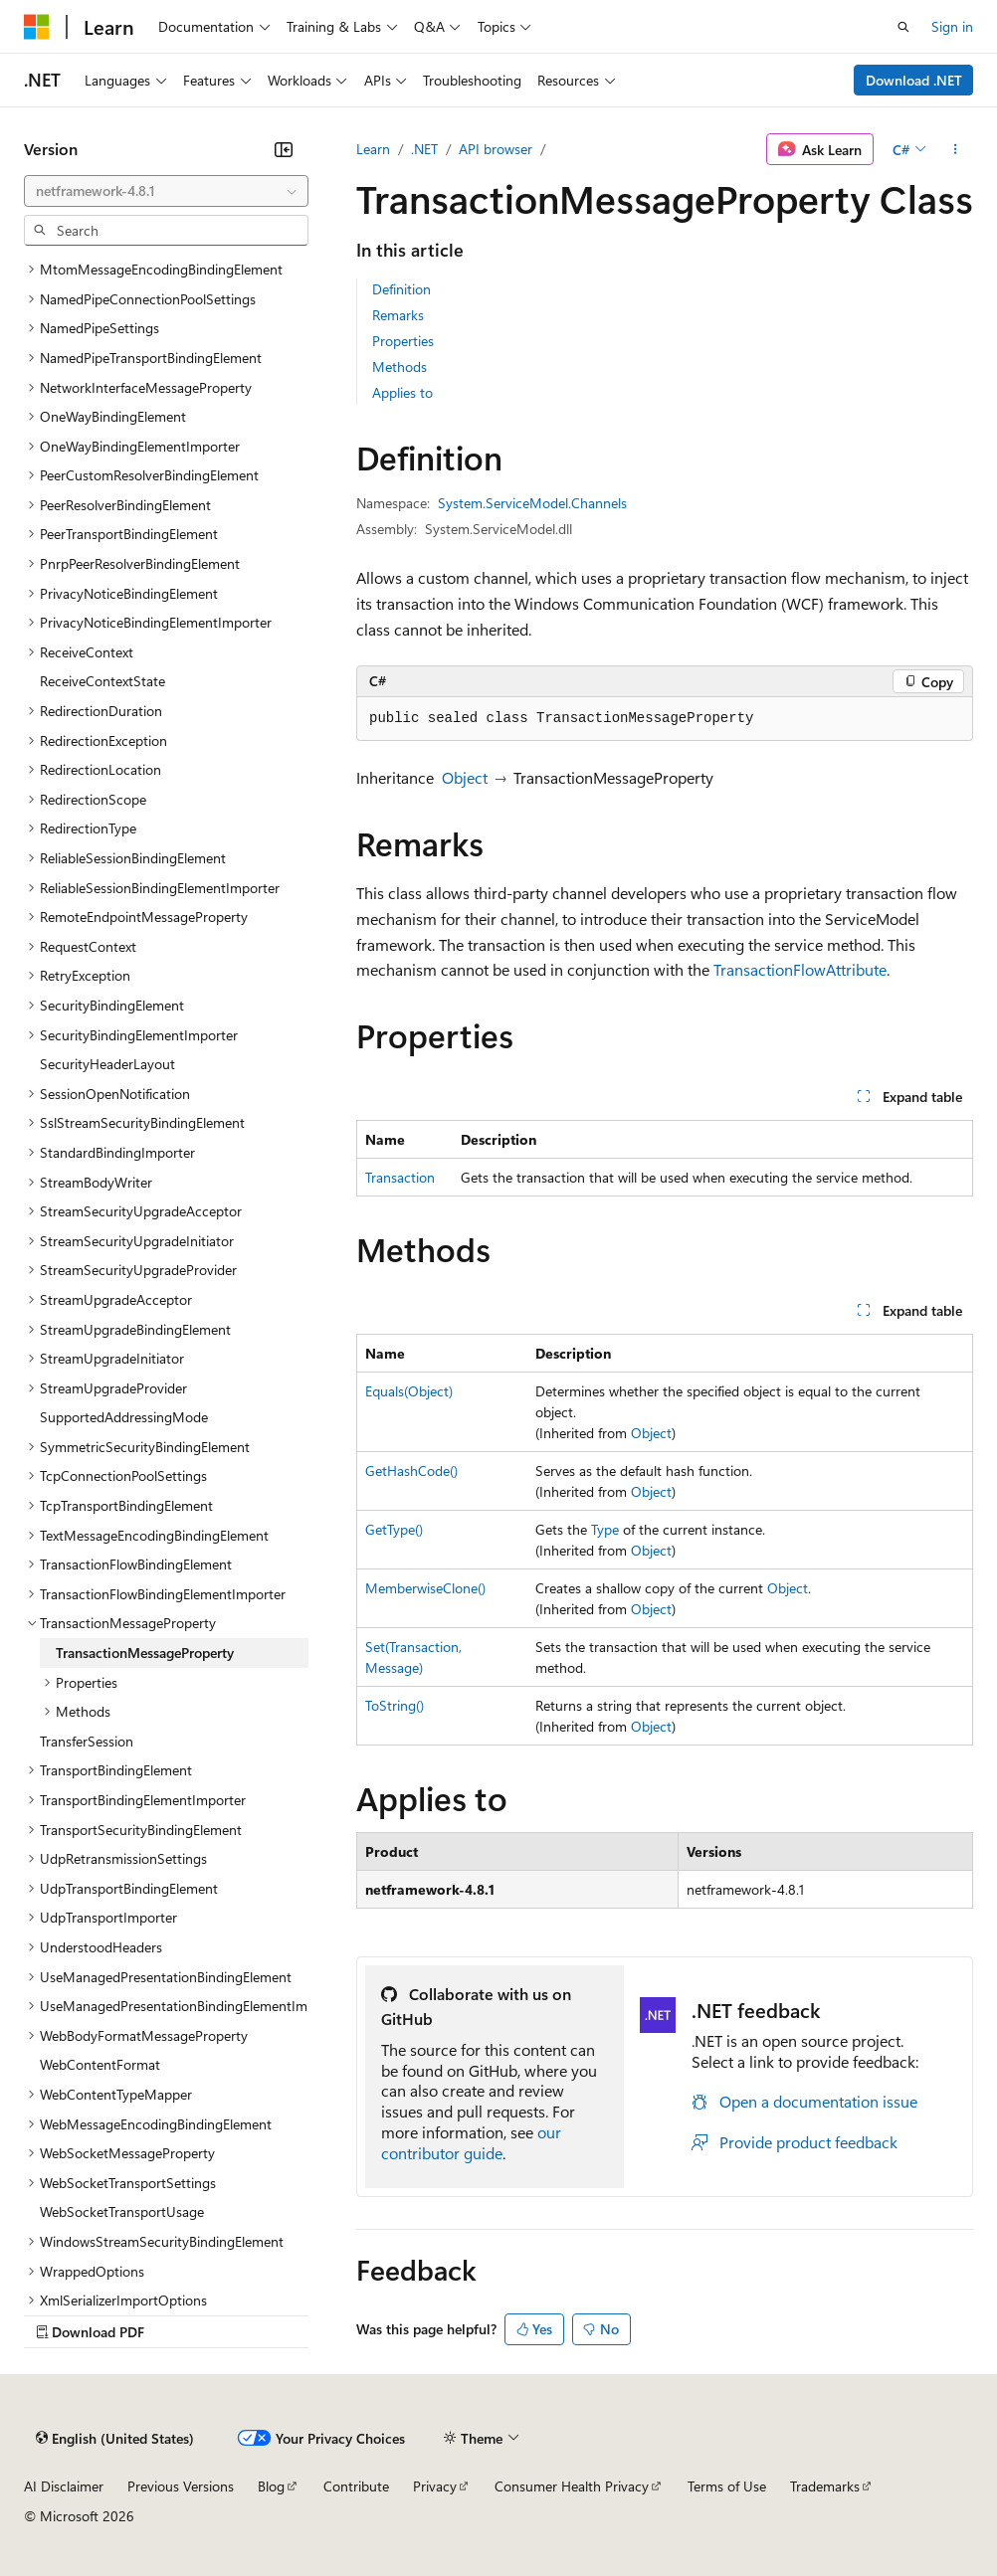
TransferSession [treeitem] (86, 1741)
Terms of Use (727, 2486)
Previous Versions (180, 2486)
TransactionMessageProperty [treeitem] (145, 1652)
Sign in (952, 26)
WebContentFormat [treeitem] (100, 2064)
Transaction (400, 1177)
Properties (403, 340)
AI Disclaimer (63, 2486)
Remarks (398, 314)
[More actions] (955, 149)
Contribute (356, 2486)
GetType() (394, 1529)
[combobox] (166, 191)
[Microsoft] (37, 27)
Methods (399, 366)
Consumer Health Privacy (572, 2486)
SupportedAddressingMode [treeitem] (124, 1416)
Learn (373, 148)
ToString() (394, 1705)
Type (605, 1529)
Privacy (435, 2486)
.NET (424, 148)
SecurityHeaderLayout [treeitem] (107, 1063)
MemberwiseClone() (425, 1587)
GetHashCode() (411, 1470)
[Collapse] (283, 149)
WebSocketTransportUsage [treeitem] (122, 2211)
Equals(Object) (409, 1390)
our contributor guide (471, 2142)
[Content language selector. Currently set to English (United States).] (115, 2439)
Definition (401, 288)
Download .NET (914, 80)
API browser (495, 148)
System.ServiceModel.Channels (532, 502)
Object (465, 777)
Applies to (402, 392)
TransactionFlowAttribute (800, 969)
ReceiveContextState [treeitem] (102, 680)
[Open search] (903, 27)
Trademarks (825, 2486)
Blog (271, 2486)
